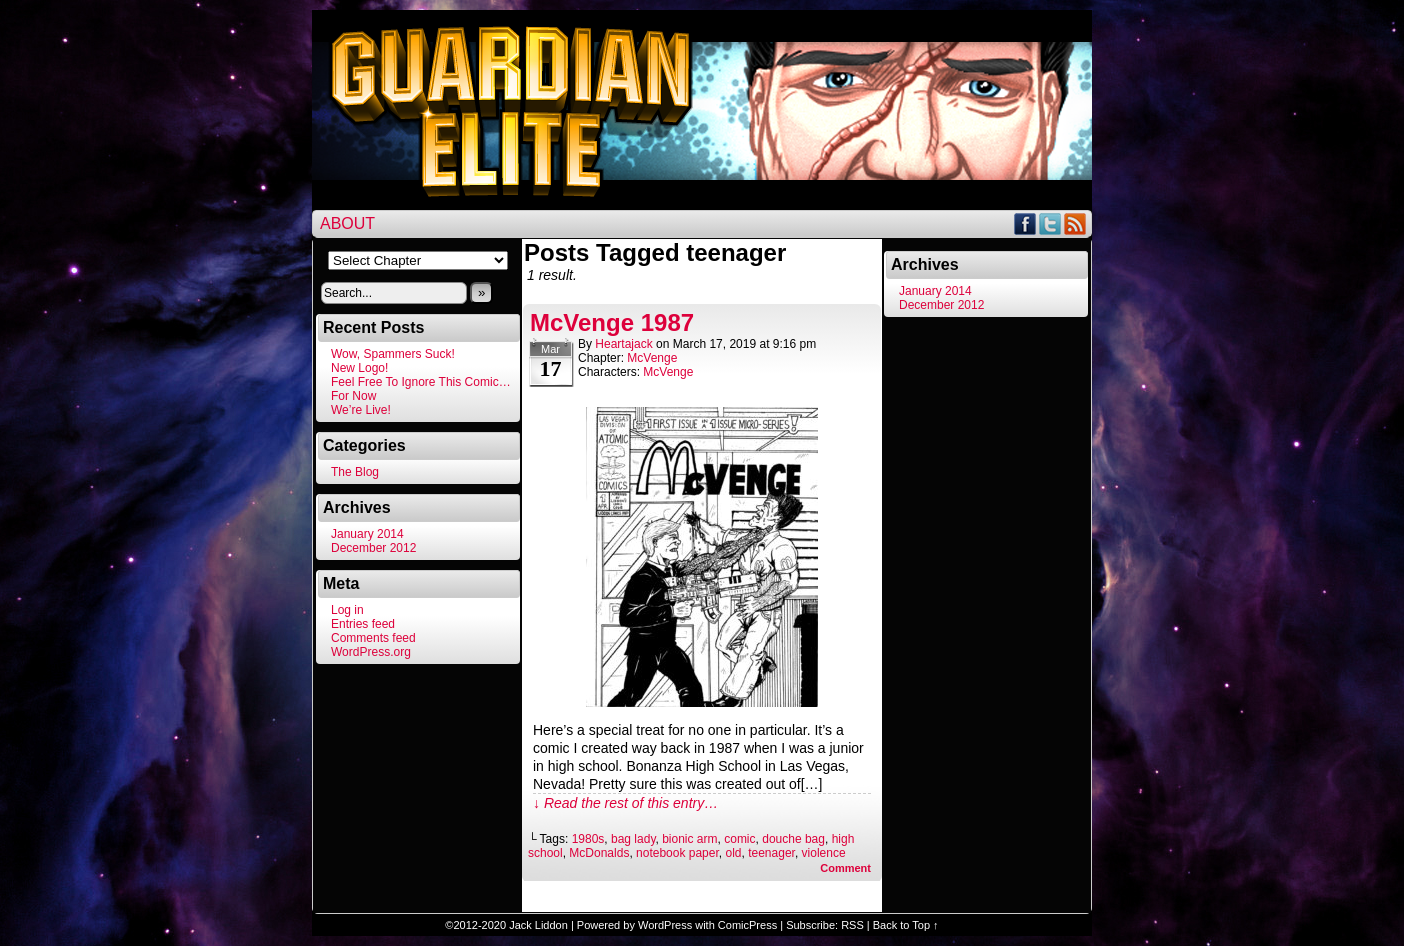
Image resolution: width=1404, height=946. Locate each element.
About (347, 223)
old (733, 853)
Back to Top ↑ (906, 925)
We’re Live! (361, 410)
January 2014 (367, 534)
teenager (771, 853)
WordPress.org (371, 652)
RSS (1075, 223)
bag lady (633, 839)
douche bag (793, 839)
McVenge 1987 (612, 322)
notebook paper (677, 853)
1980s (588, 839)
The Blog (355, 472)
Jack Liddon (538, 925)
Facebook (1025, 223)
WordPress (665, 925)
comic (739, 839)
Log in (347, 610)
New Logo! (359, 368)
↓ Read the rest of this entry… (625, 803)
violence (824, 853)
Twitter (1050, 223)
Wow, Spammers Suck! (393, 354)
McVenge (652, 358)
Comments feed (373, 638)
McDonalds (599, 853)
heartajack (623, 344)
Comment (845, 868)
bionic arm (689, 839)
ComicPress (747, 925)
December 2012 (373, 548)
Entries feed (363, 624)
